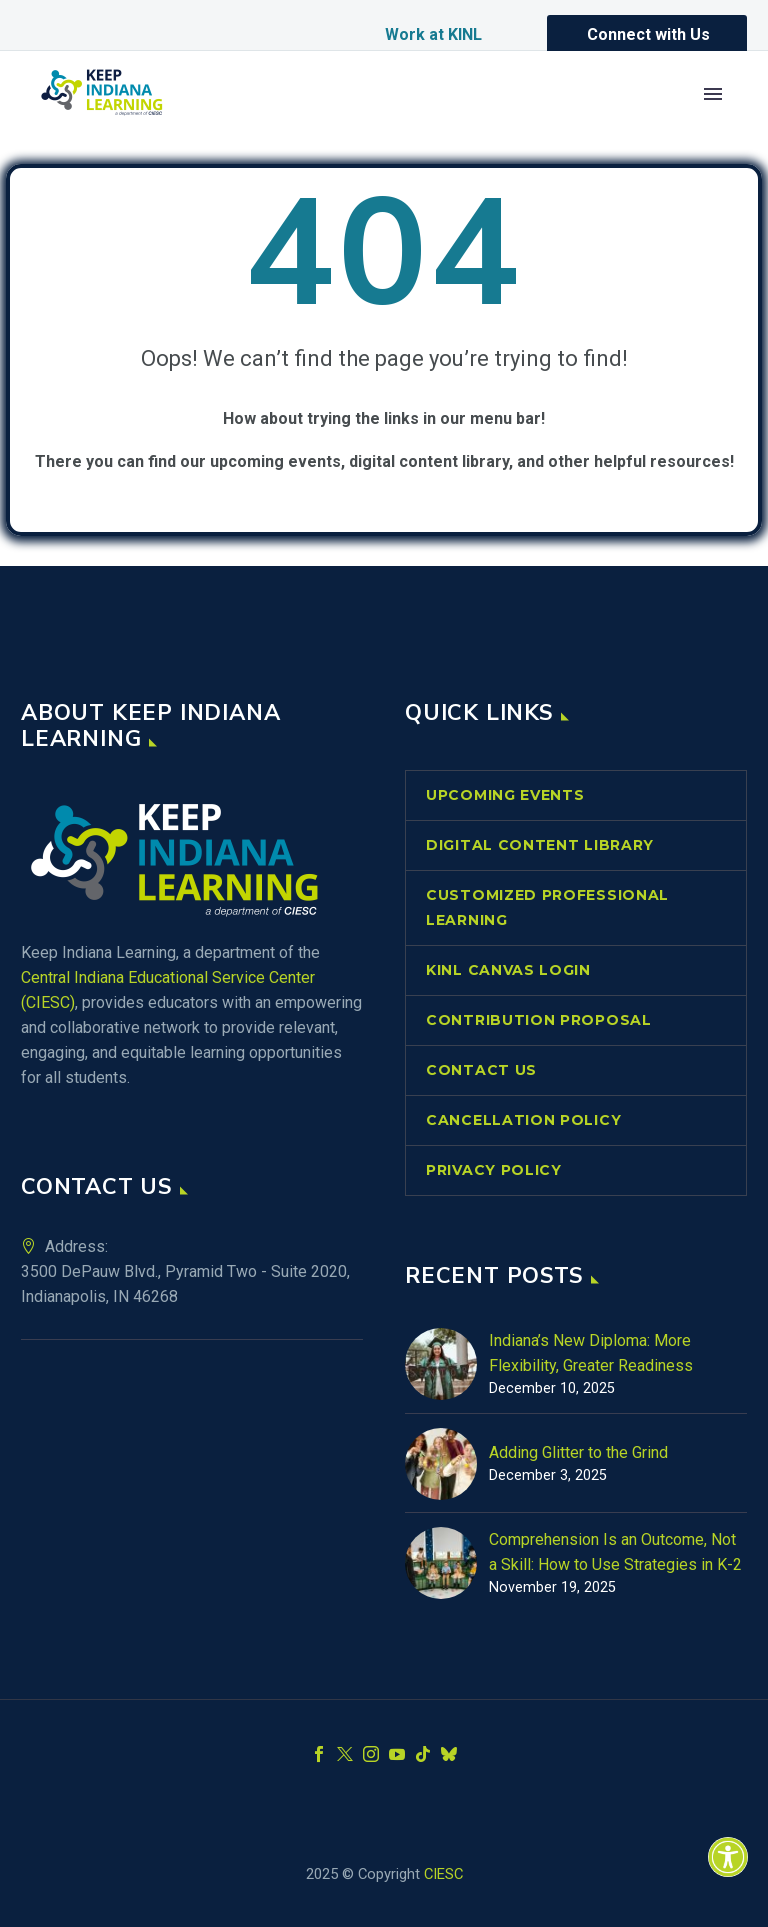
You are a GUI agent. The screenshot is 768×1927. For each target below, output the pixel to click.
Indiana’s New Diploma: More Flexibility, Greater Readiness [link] (591, 1353)
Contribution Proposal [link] (539, 1020)
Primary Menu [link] (713, 94)
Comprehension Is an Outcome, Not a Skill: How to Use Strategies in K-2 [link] (615, 1552)
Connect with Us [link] (648, 34)
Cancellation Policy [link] (523, 1120)
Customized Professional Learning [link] (547, 907)
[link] (728, 1857)
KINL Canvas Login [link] (508, 970)
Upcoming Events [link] (505, 795)
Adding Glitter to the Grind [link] (578, 1452)
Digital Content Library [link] (540, 845)
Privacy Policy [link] (494, 1170)
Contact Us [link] (481, 1070)
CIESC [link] (443, 1874)
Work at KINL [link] (433, 34)
